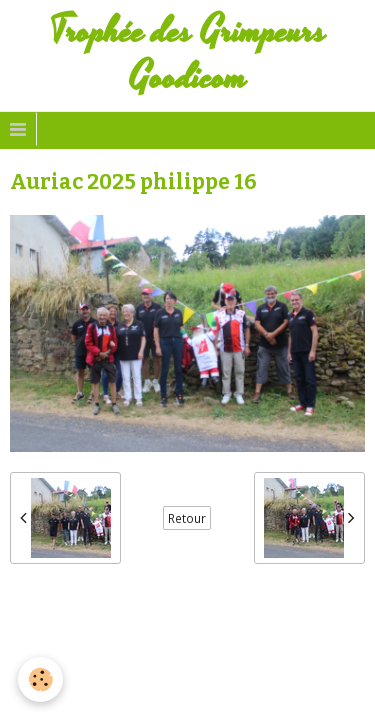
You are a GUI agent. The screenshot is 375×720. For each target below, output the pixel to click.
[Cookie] (40, 679)
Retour (187, 518)
